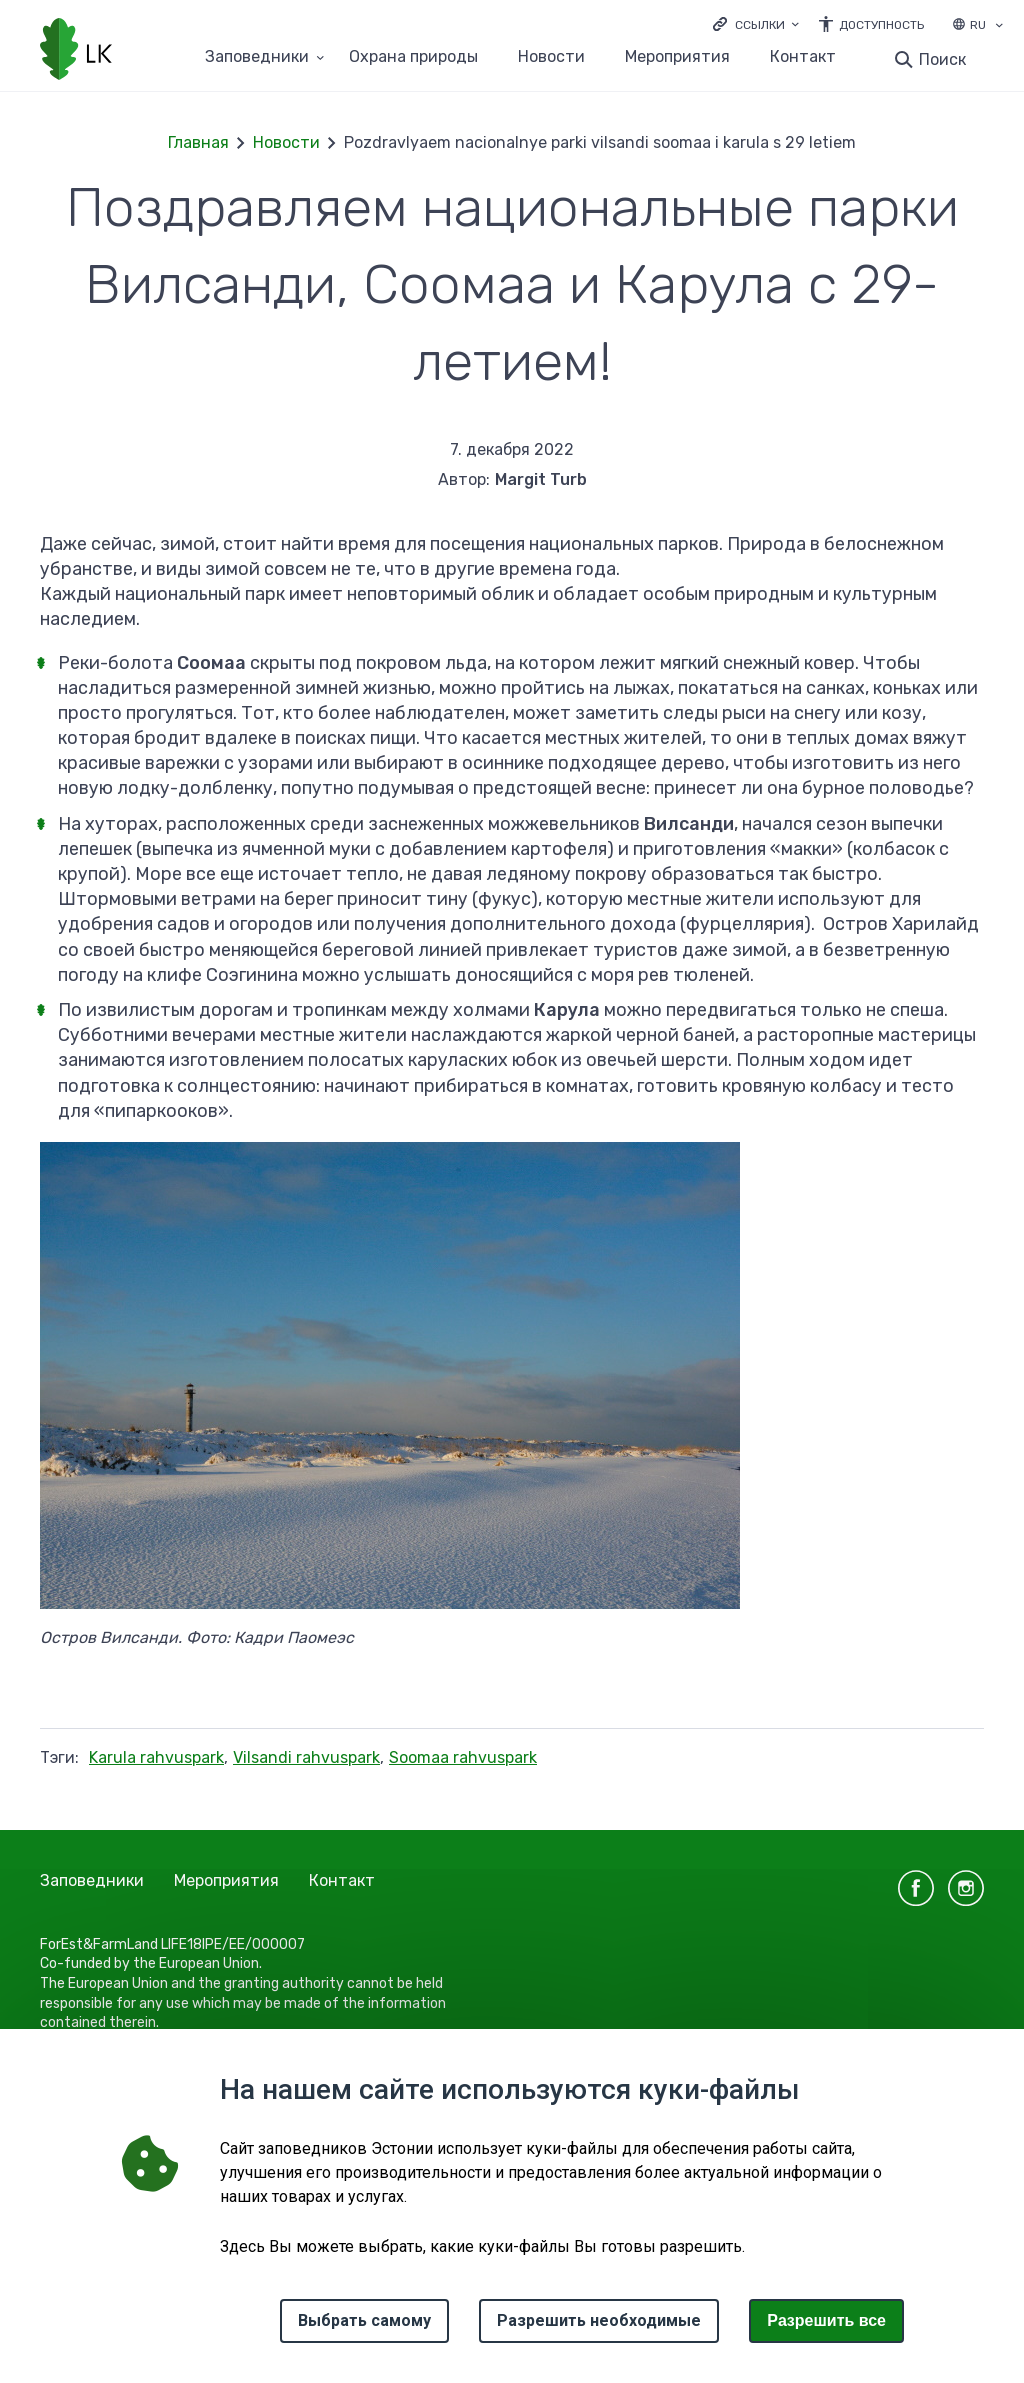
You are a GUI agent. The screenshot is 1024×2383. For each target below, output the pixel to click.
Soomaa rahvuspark (463, 1757)
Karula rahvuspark (156, 1757)
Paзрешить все (826, 2320)
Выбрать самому (364, 2320)
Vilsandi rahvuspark (306, 1757)
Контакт (803, 57)
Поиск (942, 59)
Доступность (881, 25)
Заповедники (92, 1880)
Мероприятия (677, 57)
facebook (916, 1888)
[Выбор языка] (999, 27)
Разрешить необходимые (599, 2320)
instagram (966, 1888)
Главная (198, 142)
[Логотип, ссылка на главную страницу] (76, 51)
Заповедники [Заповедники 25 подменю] (257, 57)
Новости (551, 57)
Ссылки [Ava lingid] (760, 25)
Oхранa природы (413, 57)
